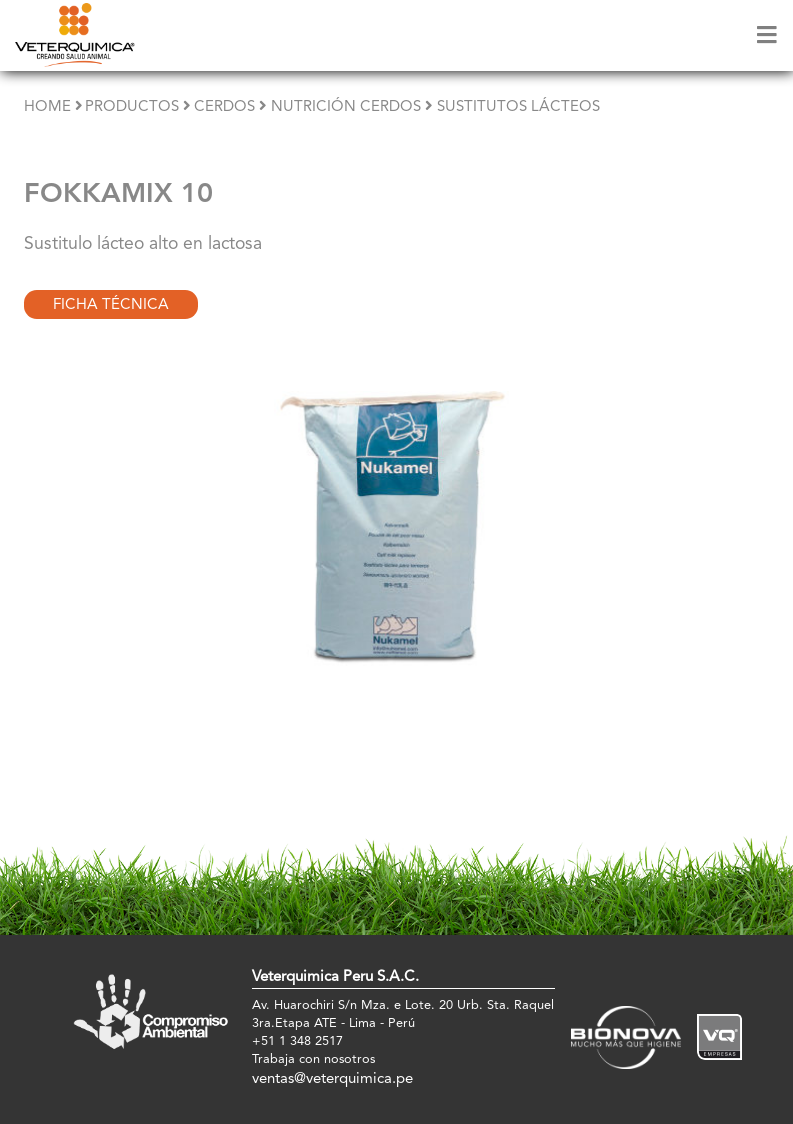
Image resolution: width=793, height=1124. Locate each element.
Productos (132, 107)
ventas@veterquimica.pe (332, 1079)
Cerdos (224, 107)
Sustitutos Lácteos (518, 107)
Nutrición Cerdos (346, 107)
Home (47, 107)
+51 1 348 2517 (297, 1041)
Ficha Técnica (111, 305)
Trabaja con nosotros (313, 1059)
